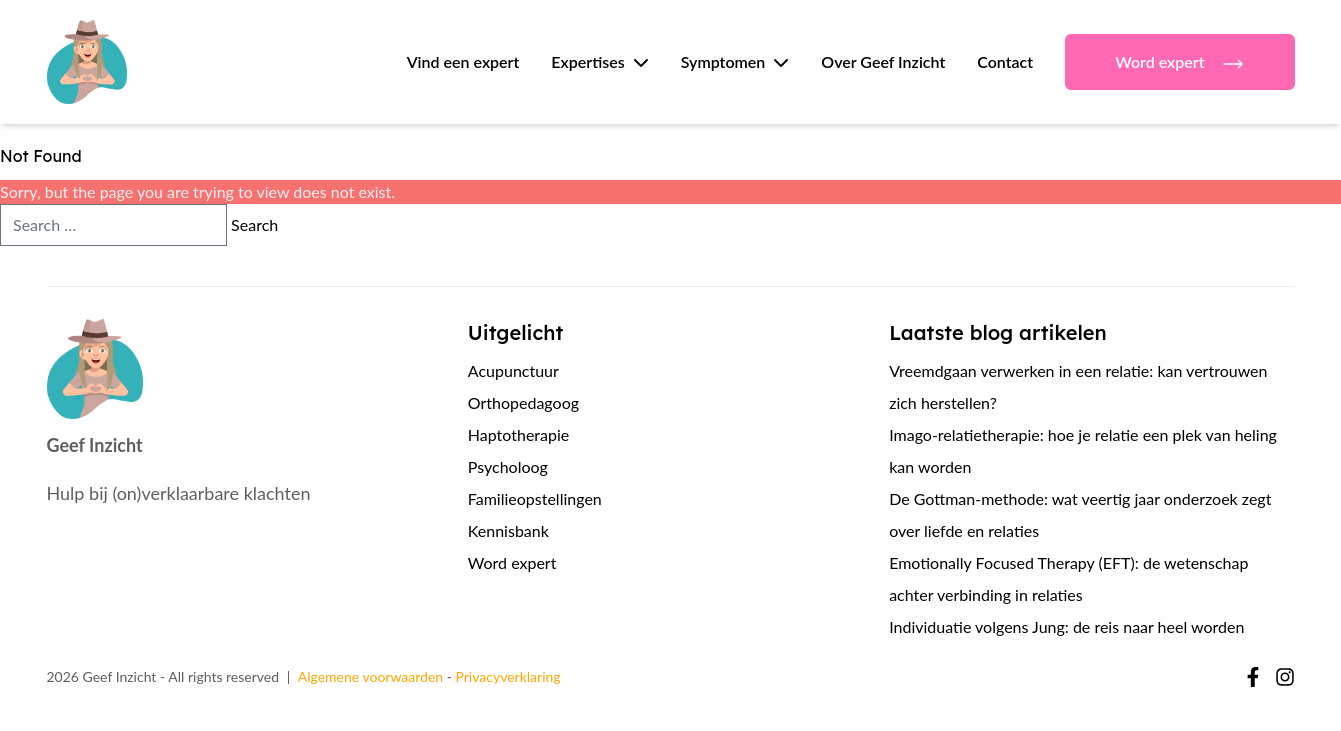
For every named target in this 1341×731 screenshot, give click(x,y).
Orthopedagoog (523, 402)
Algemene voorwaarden (370, 676)
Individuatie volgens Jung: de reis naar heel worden (1066, 626)
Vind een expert (463, 61)
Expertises (587, 61)
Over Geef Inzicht (883, 61)
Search (254, 224)
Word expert (1179, 64)
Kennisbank (508, 530)
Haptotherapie (518, 434)
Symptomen (723, 61)
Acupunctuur (513, 370)
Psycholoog (508, 466)
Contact (1005, 61)
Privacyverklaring (508, 676)
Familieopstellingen (535, 498)
